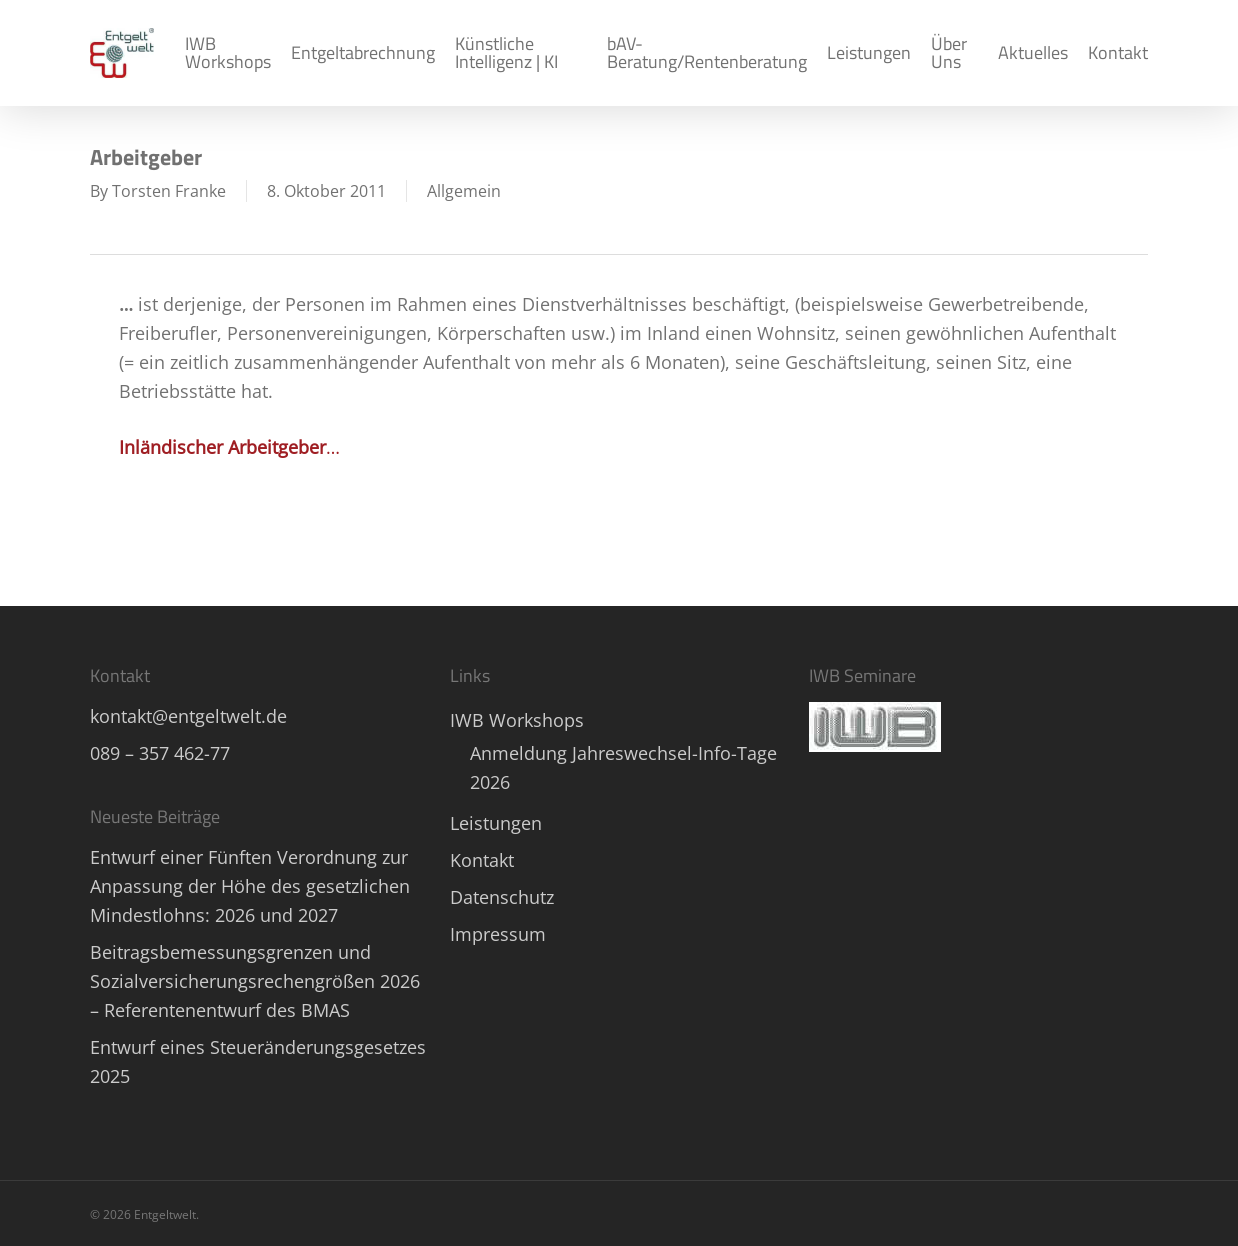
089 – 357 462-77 (160, 753)
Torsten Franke (169, 191)
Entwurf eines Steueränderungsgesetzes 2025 (258, 1061)
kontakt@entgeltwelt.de (188, 716)
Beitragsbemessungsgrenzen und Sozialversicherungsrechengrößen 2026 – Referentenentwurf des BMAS (255, 981)
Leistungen (496, 823)
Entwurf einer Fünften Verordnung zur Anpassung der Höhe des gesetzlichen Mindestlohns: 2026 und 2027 (250, 886)
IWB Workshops (517, 720)
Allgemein (464, 191)
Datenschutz (502, 897)
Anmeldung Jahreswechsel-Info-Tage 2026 (623, 767)
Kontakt (482, 860)
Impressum (498, 934)
